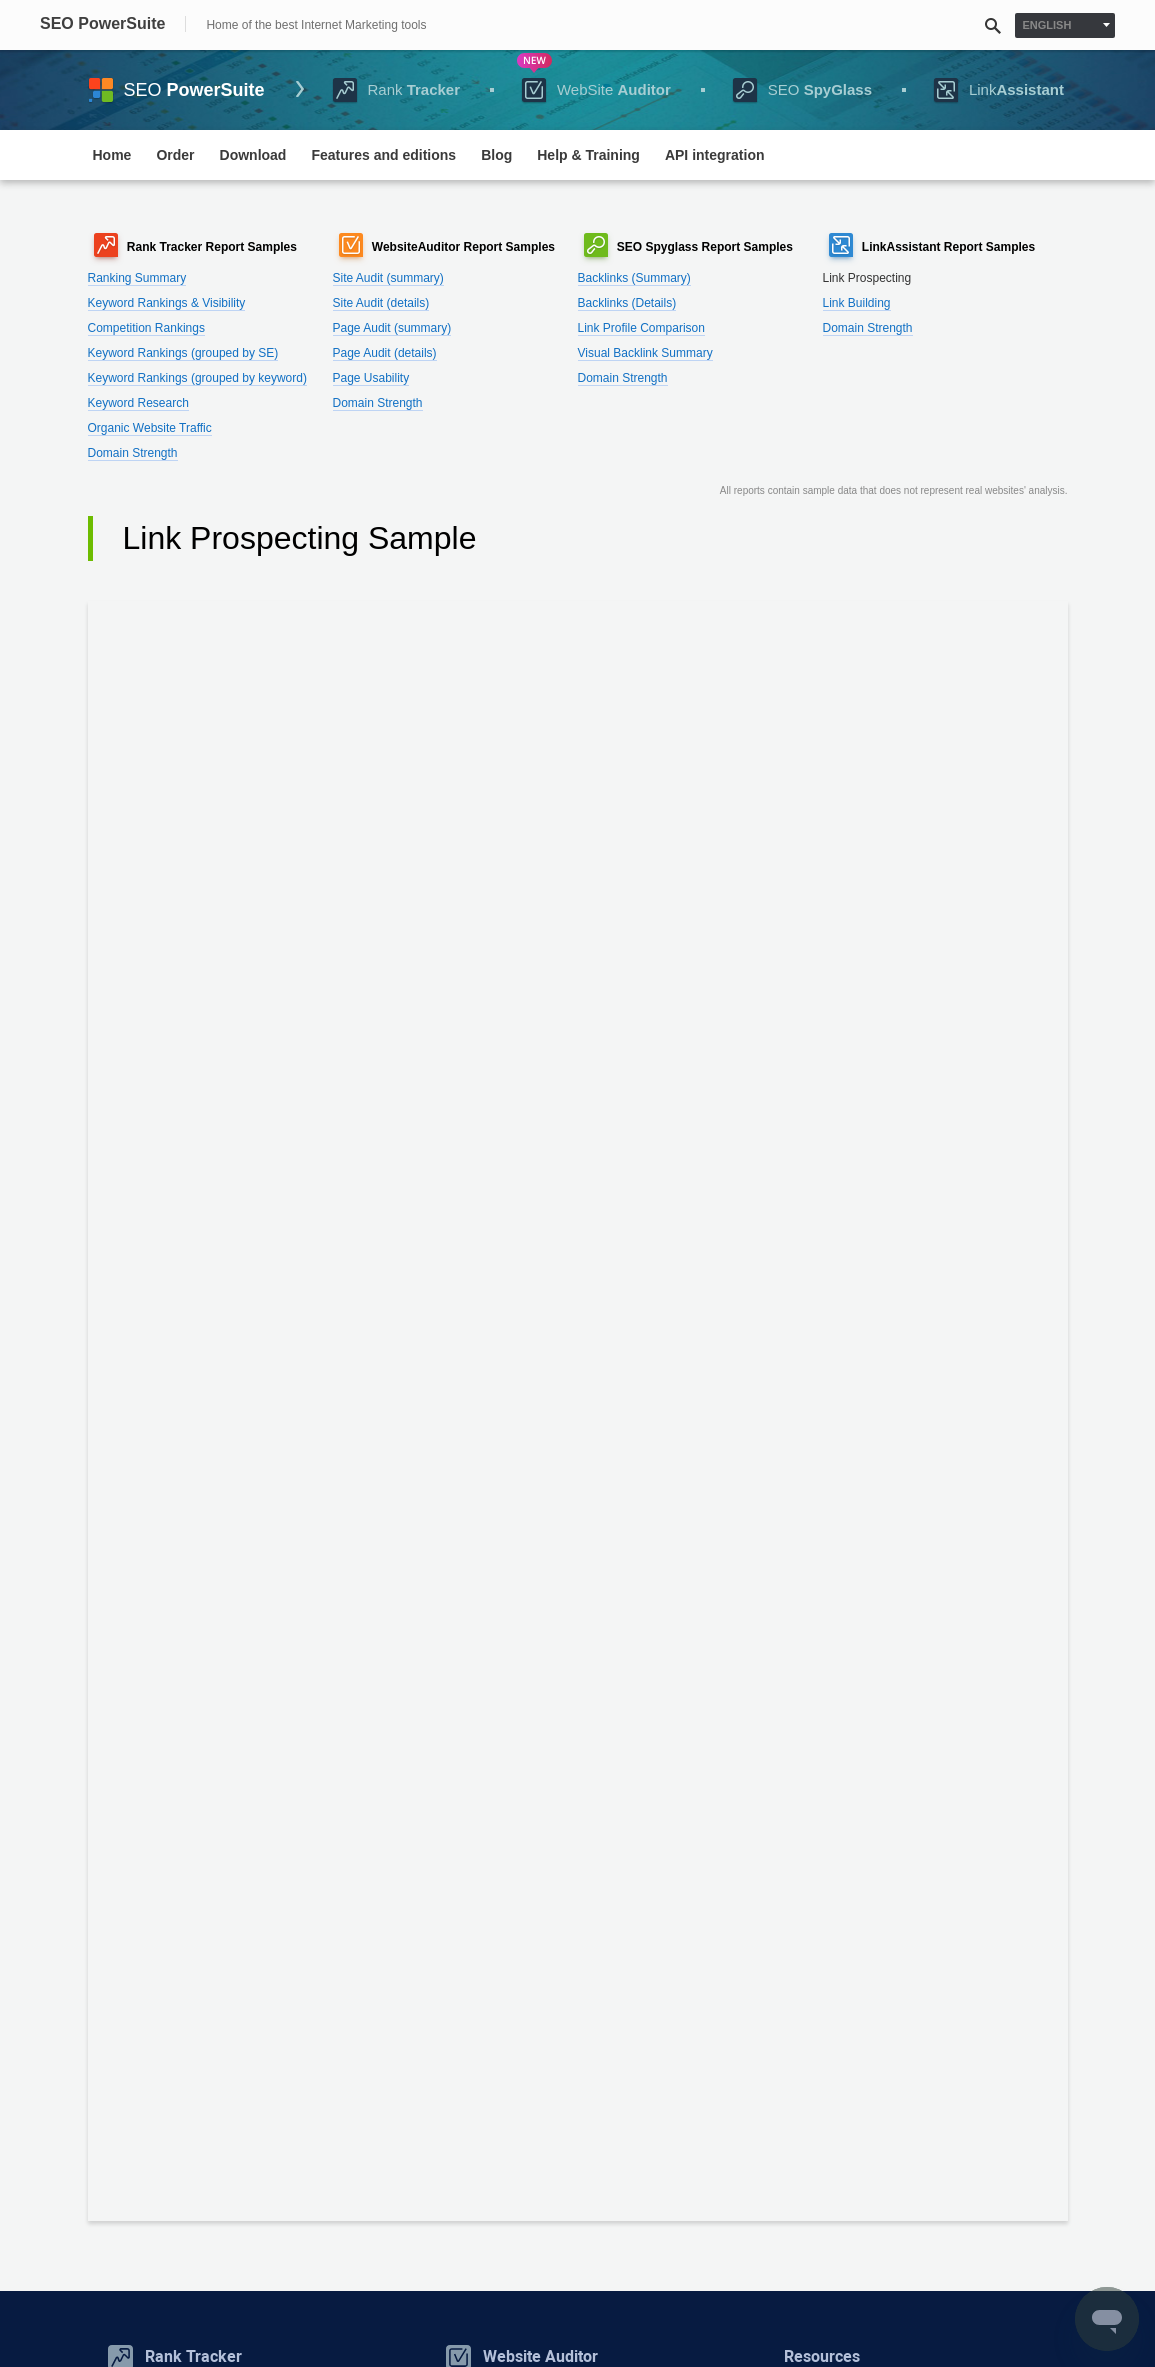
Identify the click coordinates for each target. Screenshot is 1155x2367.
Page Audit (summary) (392, 328)
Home (112, 155)
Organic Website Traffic (150, 428)
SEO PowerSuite (102, 24)
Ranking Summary (137, 278)
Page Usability (371, 378)
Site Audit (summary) (388, 278)
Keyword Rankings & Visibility (167, 303)
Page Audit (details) (385, 353)
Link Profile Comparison (641, 328)
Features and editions (383, 155)
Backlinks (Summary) (634, 278)
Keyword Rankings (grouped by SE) (183, 353)
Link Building (857, 303)
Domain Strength (133, 453)
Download (253, 155)
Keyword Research (138, 403)
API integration (715, 155)
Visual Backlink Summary (645, 353)
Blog (496, 155)
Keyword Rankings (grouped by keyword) (197, 378)
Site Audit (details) (381, 303)
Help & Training (588, 155)
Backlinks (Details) (627, 303)
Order (175, 155)
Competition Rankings (146, 328)
